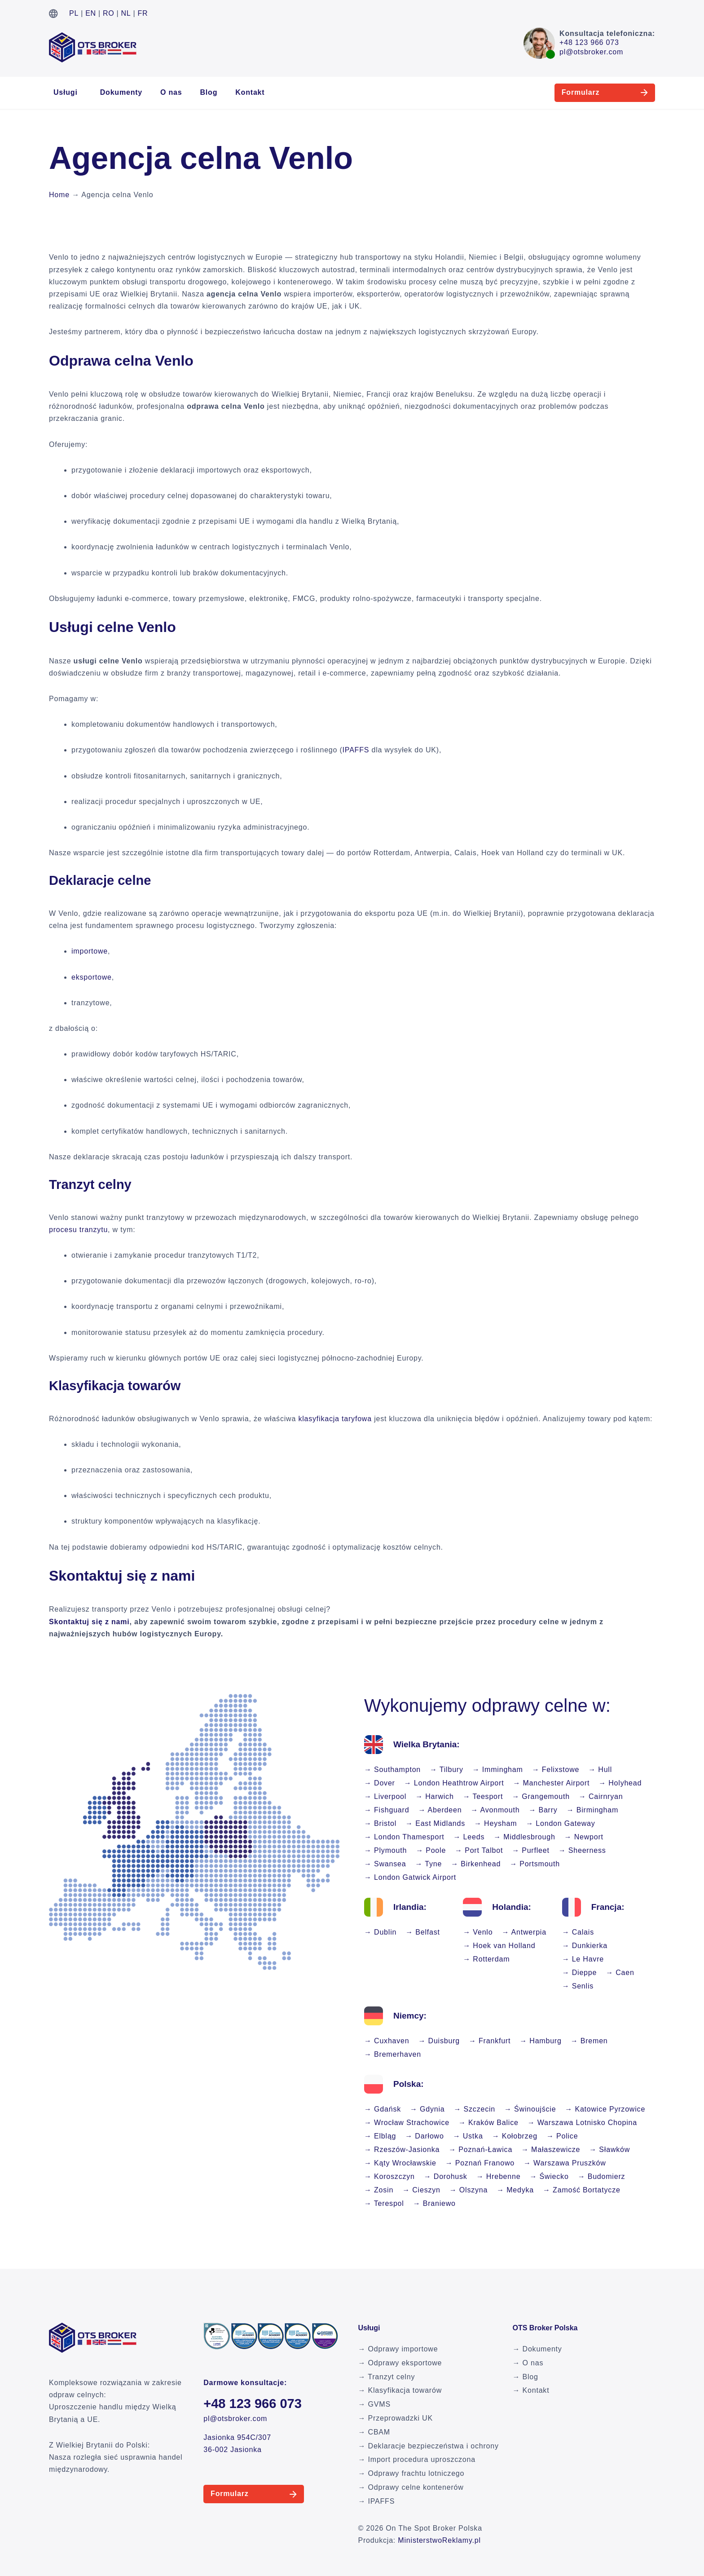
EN (90, 13)
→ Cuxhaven (386, 2041)
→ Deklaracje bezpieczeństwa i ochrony (428, 2446)
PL (74, 13)
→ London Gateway (560, 1823)
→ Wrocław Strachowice (406, 2122)
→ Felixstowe (556, 1769)
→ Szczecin (474, 2109)
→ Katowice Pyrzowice (605, 2109)
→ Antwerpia (524, 1932)
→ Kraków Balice (488, 2122)
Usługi (65, 92)
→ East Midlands (435, 1823)
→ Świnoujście (530, 2109)
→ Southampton (392, 1769)
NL (126, 13)
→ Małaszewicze (550, 2149)
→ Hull (600, 1769)
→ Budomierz (601, 2176)
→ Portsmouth (535, 1864)
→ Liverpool (385, 1796)
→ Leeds (469, 1837)
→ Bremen (589, 2041)
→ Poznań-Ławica (480, 2149)
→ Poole (431, 1850)
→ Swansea (385, 1864)
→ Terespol (384, 2203)
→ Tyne (428, 1864)
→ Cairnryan (601, 1796)
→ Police (562, 2136)
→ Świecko (548, 2176)
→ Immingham (497, 1769)
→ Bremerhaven (392, 2054)
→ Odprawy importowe (398, 2349)
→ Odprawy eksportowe (400, 2363)
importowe (89, 951)
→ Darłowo (424, 2136)
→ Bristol (380, 1823)
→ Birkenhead (476, 1864)
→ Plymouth (385, 1850)
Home (59, 195)
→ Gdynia (427, 2109)
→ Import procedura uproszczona (416, 2459)
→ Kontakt (530, 2390)
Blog (209, 92)
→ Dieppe (579, 1972)
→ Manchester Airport (551, 1783)
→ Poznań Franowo (480, 2163)
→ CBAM (374, 2432)
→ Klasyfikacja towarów (400, 2390)
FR (143, 13)
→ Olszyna (468, 2190)
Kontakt (249, 92)
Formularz (562, 92)
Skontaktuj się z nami (89, 1622)
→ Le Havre (583, 1959)
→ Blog (525, 2377)
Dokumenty (121, 92)
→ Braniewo (434, 2203)
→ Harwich (434, 1796)
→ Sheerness (582, 1850)
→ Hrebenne (498, 2176)
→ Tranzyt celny (386, 2377)
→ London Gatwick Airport (410, 1877)
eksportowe (91, 977)
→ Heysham (495, 1823)
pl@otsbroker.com (591, 52)
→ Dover (379, 1783)
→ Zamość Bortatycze (581, 2190)
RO (108, 13)
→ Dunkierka (584, 1945)
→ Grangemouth (541, 1796)
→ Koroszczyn (389, 2176)
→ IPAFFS (376, 2501)
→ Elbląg (380, 2136)
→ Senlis (578, 1986)
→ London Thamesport (404, 1837)
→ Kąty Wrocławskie (400, 2163)
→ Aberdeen (440, 1810)
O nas (171, 92)
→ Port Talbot (479, 1850)
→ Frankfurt (489, 2041)
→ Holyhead (620, 1783)
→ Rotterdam (486, 1959)
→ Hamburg (540, 2041)
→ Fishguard (386, 1810)
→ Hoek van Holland (499, 1945)
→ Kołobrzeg (514, 2136)
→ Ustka (468, 2136)
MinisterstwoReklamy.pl (439, 2540)
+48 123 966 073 (589, 42)
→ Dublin (380, 1932)
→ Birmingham (592, 1810)
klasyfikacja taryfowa (335, 1419)
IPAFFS (356, 750)
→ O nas (527, 2363)
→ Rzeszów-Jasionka (402, 2149)
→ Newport (583, 1837)
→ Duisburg (439, 2041)
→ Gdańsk (382, 2109)
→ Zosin (378, 2190)
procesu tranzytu (78, 1229)
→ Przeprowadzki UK (395, 2418)
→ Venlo (478, 1932)
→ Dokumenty (537, 2349)
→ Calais (578, 1932)
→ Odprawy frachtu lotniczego (411, 2473)
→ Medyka (515, 2190)
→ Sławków (609, 2149)
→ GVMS (374, 2404)
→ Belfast (422, 1932)
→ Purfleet (531, 1850)
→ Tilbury (446, 1769)
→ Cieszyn (421, 2190)
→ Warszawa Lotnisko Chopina (582, 2122)
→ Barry (542, 1810)
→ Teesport (483, 1796)
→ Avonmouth (495, 1810)
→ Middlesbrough (524, 1837)
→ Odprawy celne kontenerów (411, 2487)
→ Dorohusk (445, 2176)
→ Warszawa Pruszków (565, 2163)
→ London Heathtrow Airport (454, 1783)
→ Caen (620, 1972)
